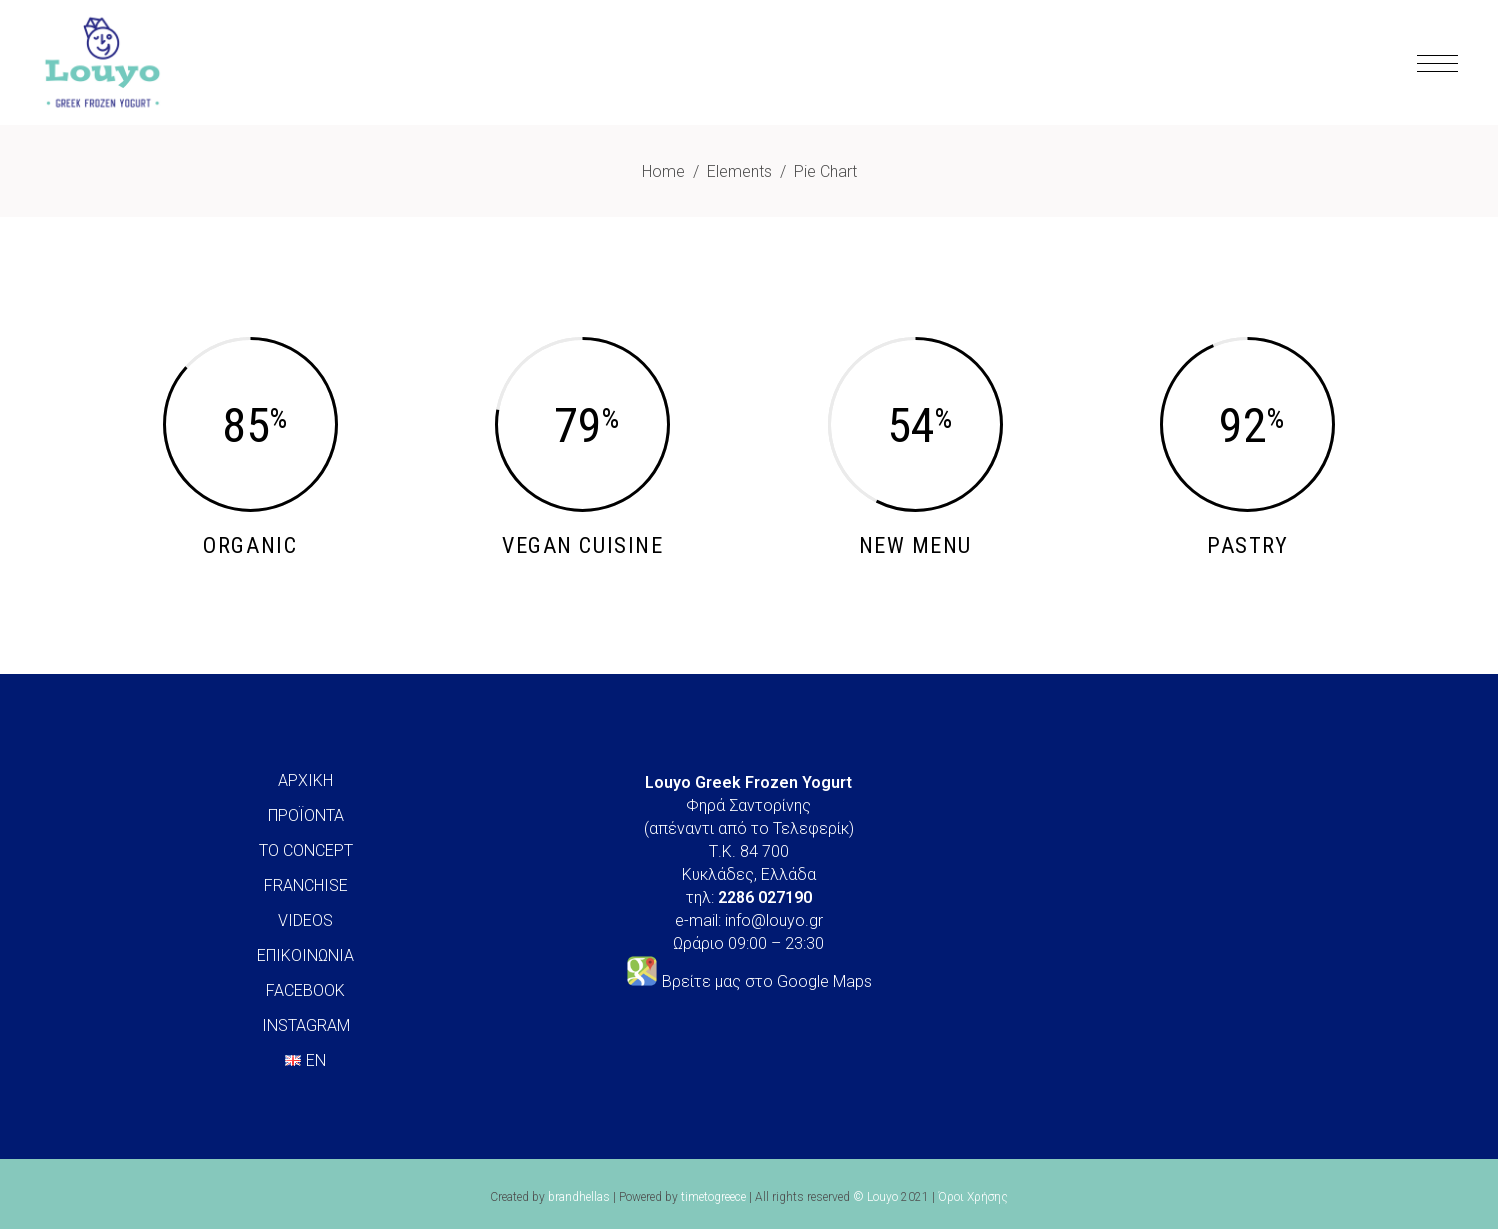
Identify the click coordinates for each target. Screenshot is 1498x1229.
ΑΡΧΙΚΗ (305, 780)
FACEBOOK (305, 990)
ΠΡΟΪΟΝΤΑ (306, 815)
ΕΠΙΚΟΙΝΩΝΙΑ (305, 955)
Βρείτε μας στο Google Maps (767, 981)
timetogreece (713, 1197)
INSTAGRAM (306, 1025)
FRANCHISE (306, 885)
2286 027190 (765, 897)
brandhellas (579, 1197)
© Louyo (875, 1197)
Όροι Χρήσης (973, 1197)
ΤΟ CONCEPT (306, 850)
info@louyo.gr (774, 920)
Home (663, 171)
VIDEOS (305, 920)
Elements (739, 171)
